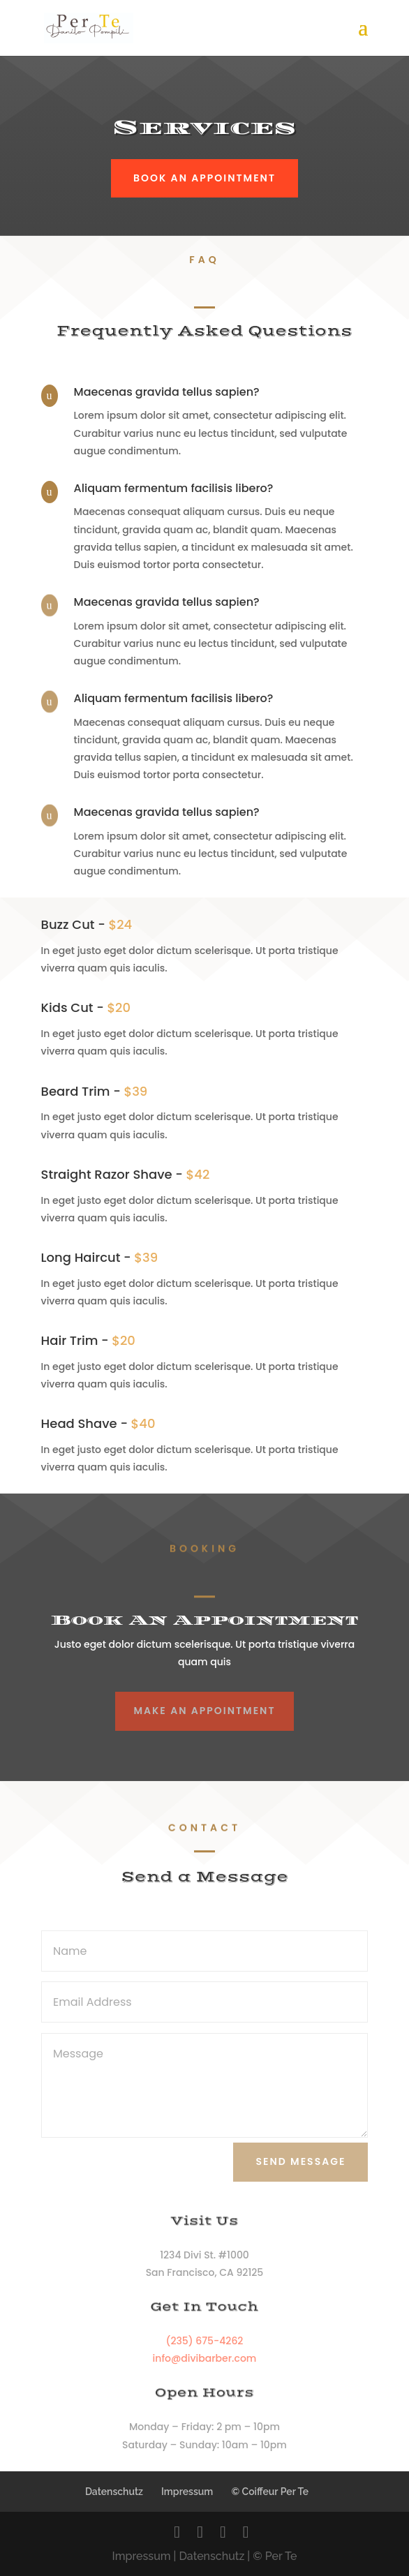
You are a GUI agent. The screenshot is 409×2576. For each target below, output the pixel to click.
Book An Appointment (204, 178)
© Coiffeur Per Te (269, 2491)
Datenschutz (114, 2491)
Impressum (187, 2491)
